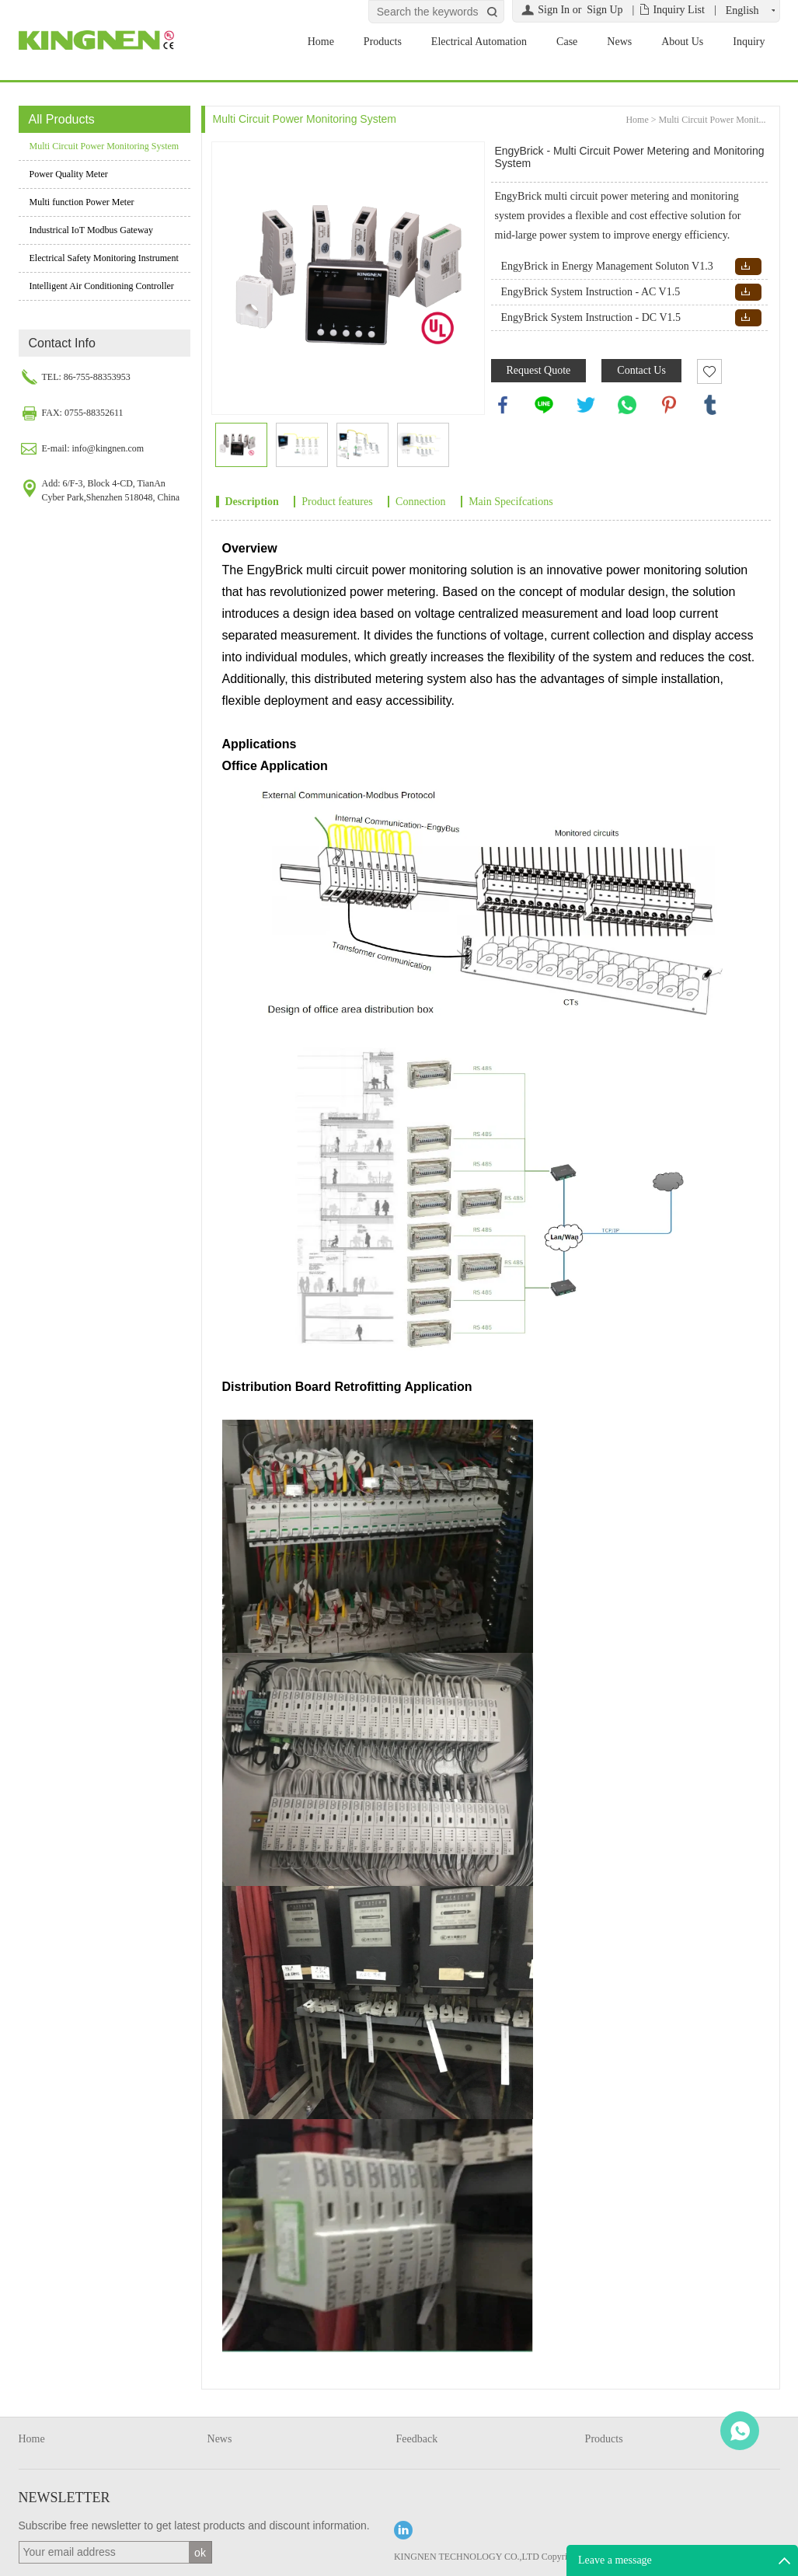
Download (745, 266)
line (544, 405)
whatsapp (627, 405)
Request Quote (539, 370)
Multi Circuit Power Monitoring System (104, 146)
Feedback (417, 2439)
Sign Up (604, 10)
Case (566, 41)
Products (383, 41)
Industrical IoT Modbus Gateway (91, 230)
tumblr (710, 405)
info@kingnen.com (108, 448)
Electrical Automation (479, 41)
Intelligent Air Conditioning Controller (102, 286)
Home (321, 41)
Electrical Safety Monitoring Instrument (104, 258)
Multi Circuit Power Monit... (712, 119)
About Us (682, 41)
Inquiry (749, 41)
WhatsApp (739, 2430)
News (619, 41)
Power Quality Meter (69, 174)
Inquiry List (679, 10)
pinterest (669, 405)
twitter (586, 405)
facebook (502, 405)
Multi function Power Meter (82, 202)
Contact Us (641, 370)
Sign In (554, 10)
